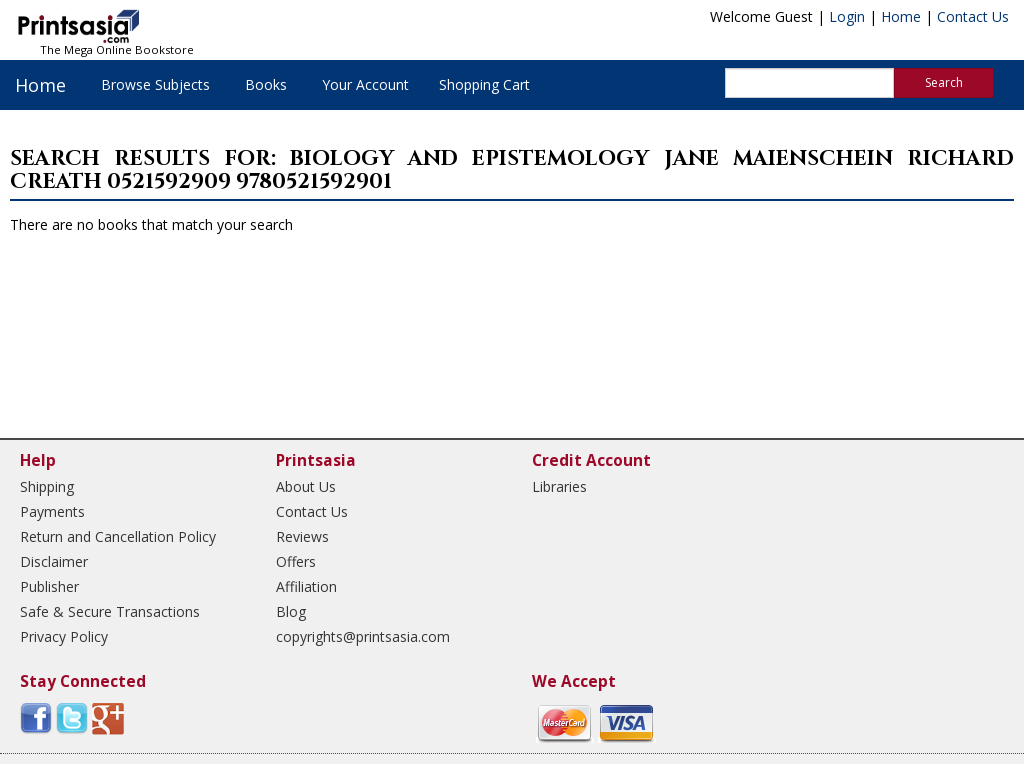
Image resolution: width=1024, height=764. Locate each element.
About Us (306, 486)
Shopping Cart (484, 84)
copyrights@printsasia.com (363, 636)
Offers (296, 561)
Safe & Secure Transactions (110, 611)
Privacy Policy (64, 636)
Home (901, 16)
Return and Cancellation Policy (118, 536)
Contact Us (973, 16)
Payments (52, 511)
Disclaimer (54, 561)
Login (847, 16)
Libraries (559, 486)
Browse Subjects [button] (155, 84)
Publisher (49, 586)
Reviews (302, 536)
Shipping (47, 486)
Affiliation (306, 586)
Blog (291, 611)
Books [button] (266, 84)
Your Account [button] (365, 84)
